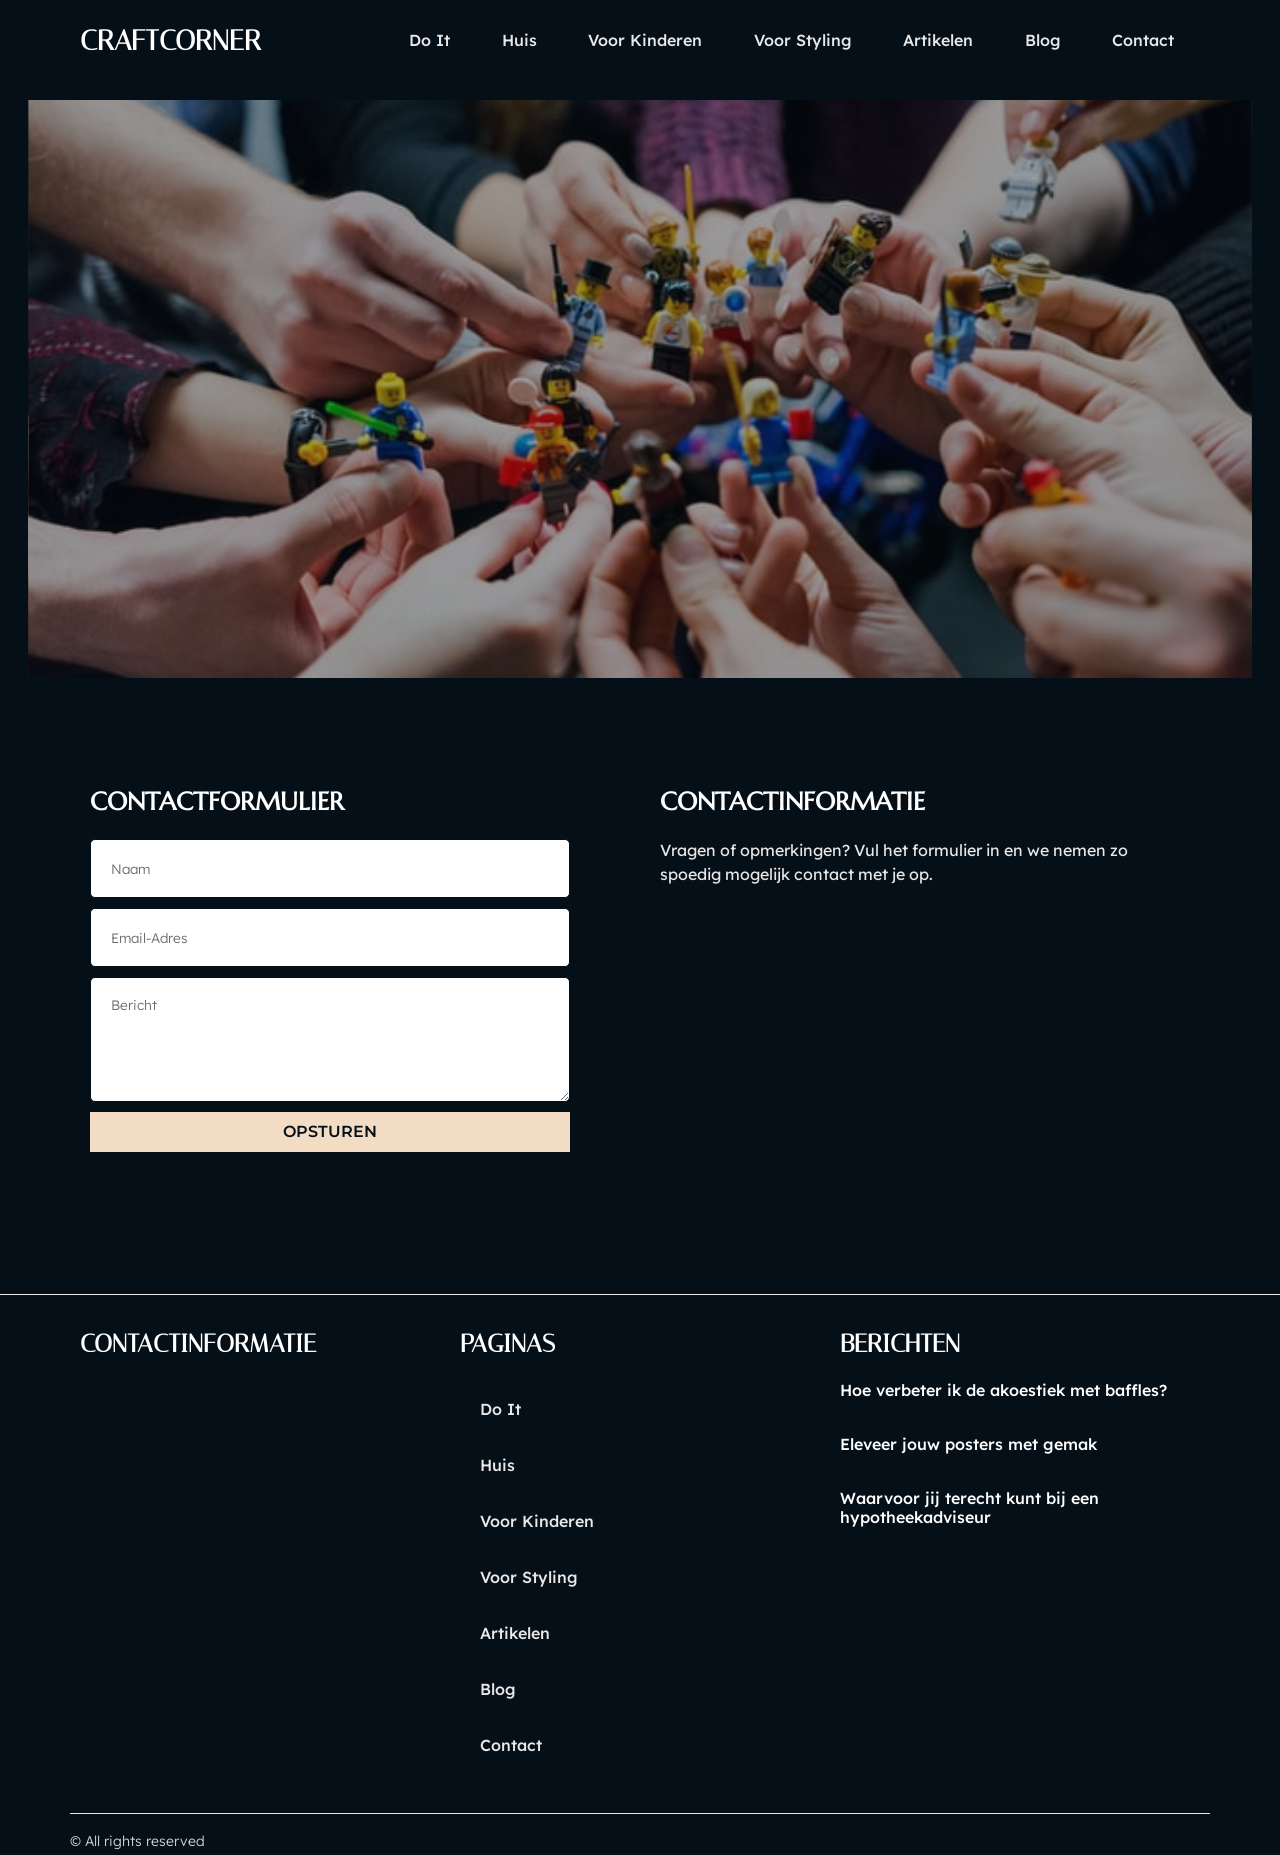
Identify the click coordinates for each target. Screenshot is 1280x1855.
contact (1138, 40)
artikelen (911, 40)
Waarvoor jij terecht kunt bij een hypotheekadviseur (969, 1510)
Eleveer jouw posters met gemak (968, 1446)
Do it (359, 40)
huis (459, 40)
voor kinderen (597, 40)
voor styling (765, 40)
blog (1027, 40)
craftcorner (178, 40)
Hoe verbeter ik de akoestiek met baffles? (1003, 1392)
